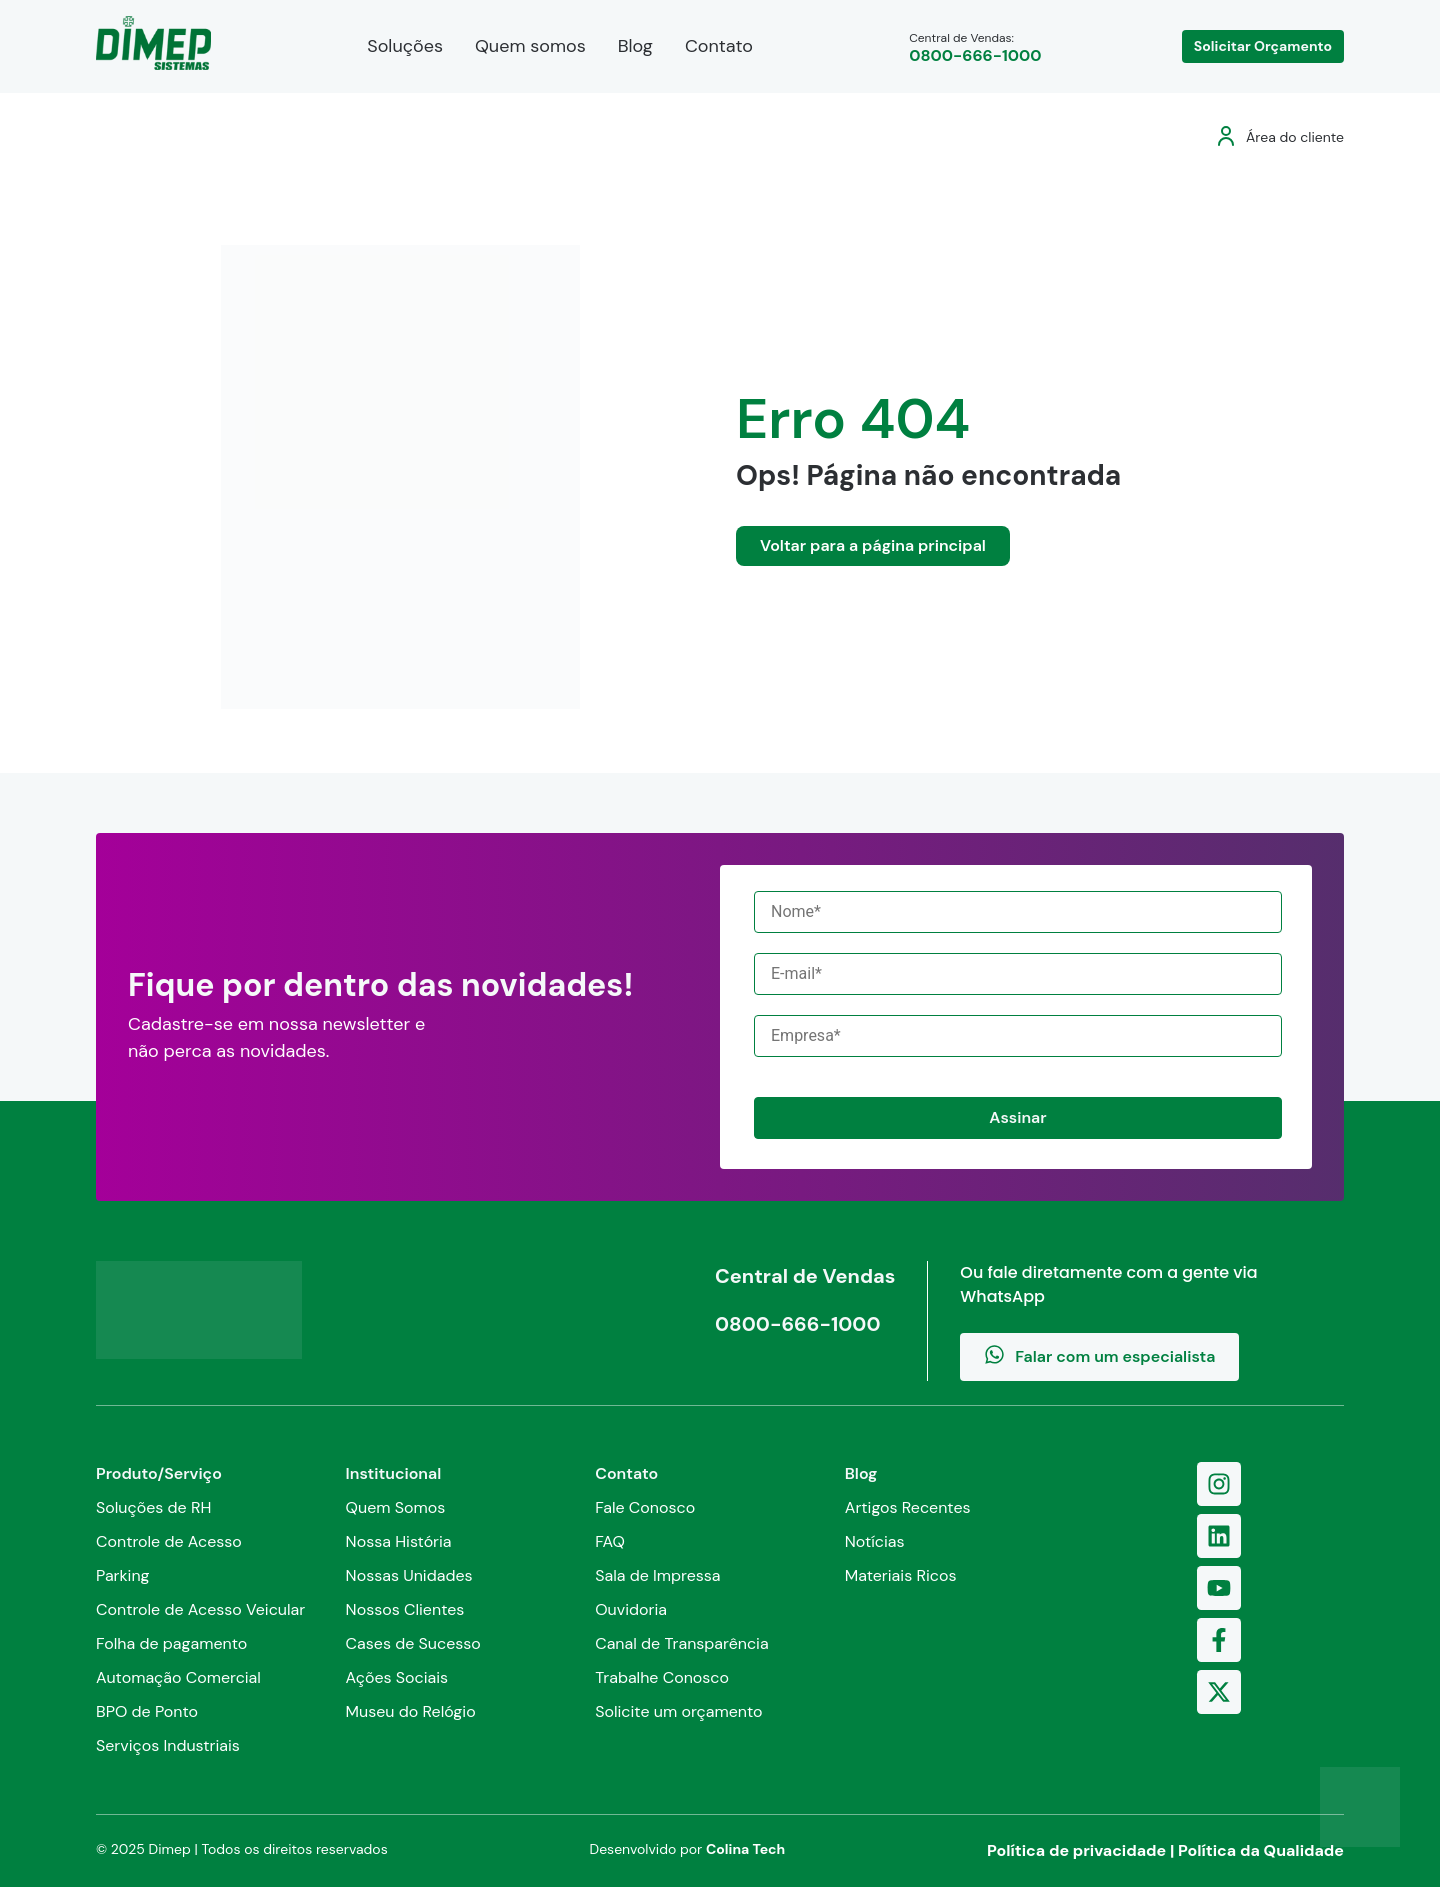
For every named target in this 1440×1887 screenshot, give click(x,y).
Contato (719, 46)
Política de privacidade (1076, 1850)
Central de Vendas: (975, 47)
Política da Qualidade (1261, 1850)
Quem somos (530, 46)
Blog (635, 46)
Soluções (405, 46)
